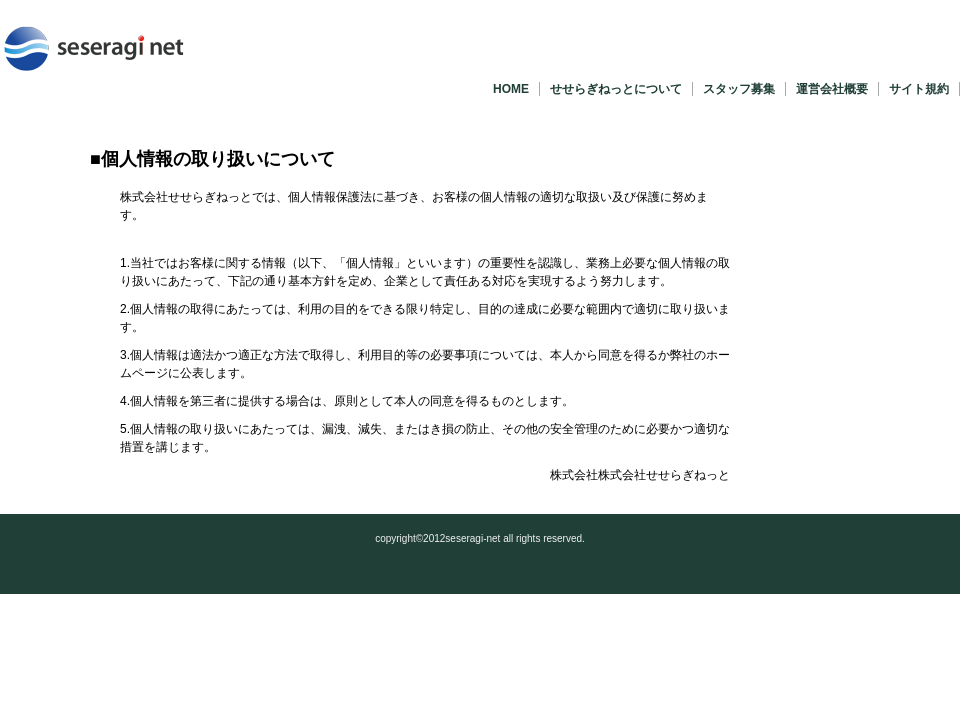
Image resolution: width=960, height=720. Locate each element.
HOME (511, 89)
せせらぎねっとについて (616, 89)
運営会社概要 (832, 89)
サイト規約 (919, 89)
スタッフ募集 (739, 89)
